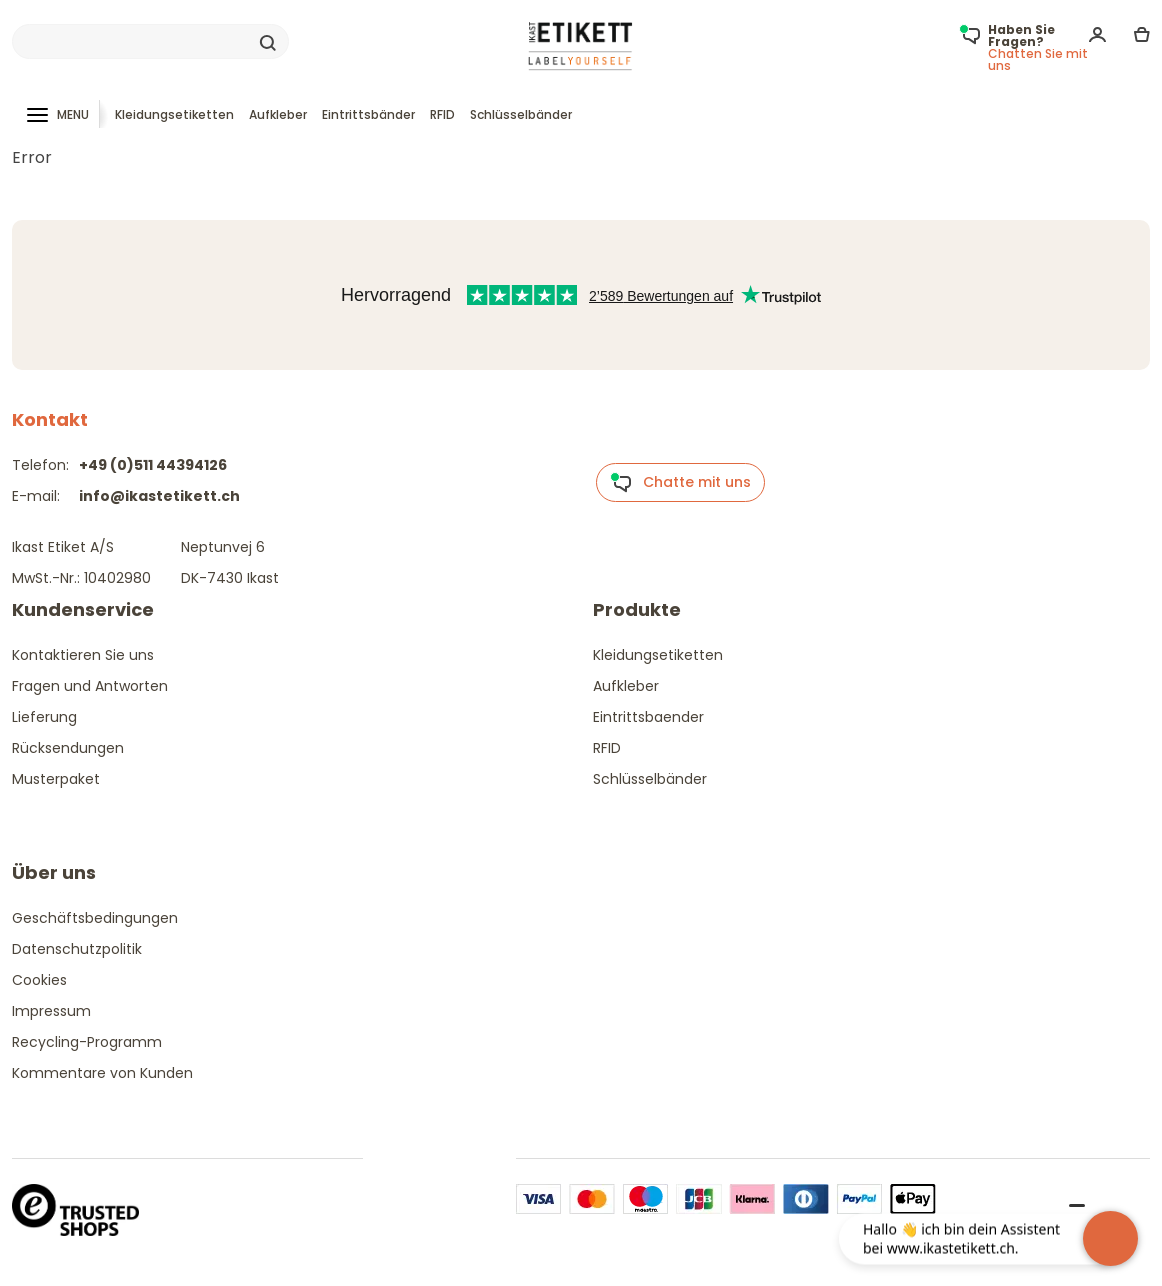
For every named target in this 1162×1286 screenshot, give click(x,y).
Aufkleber (278, 114)
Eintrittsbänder (368, 114)
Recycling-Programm (87, 1042)
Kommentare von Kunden (102, 1073)
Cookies (39, 980)
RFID (442, 114)
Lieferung (44, 717)
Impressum (51, 1011)
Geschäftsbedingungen (95, 918)
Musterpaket (56, 779)
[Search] (150, 42)
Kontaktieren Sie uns (83, 655)
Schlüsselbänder (521, 114)
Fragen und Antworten (90, 686)
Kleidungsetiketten (174, 114)
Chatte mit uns (680, 483)
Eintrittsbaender (648, 717)
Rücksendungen (68, 748)
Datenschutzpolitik (77, 949)
